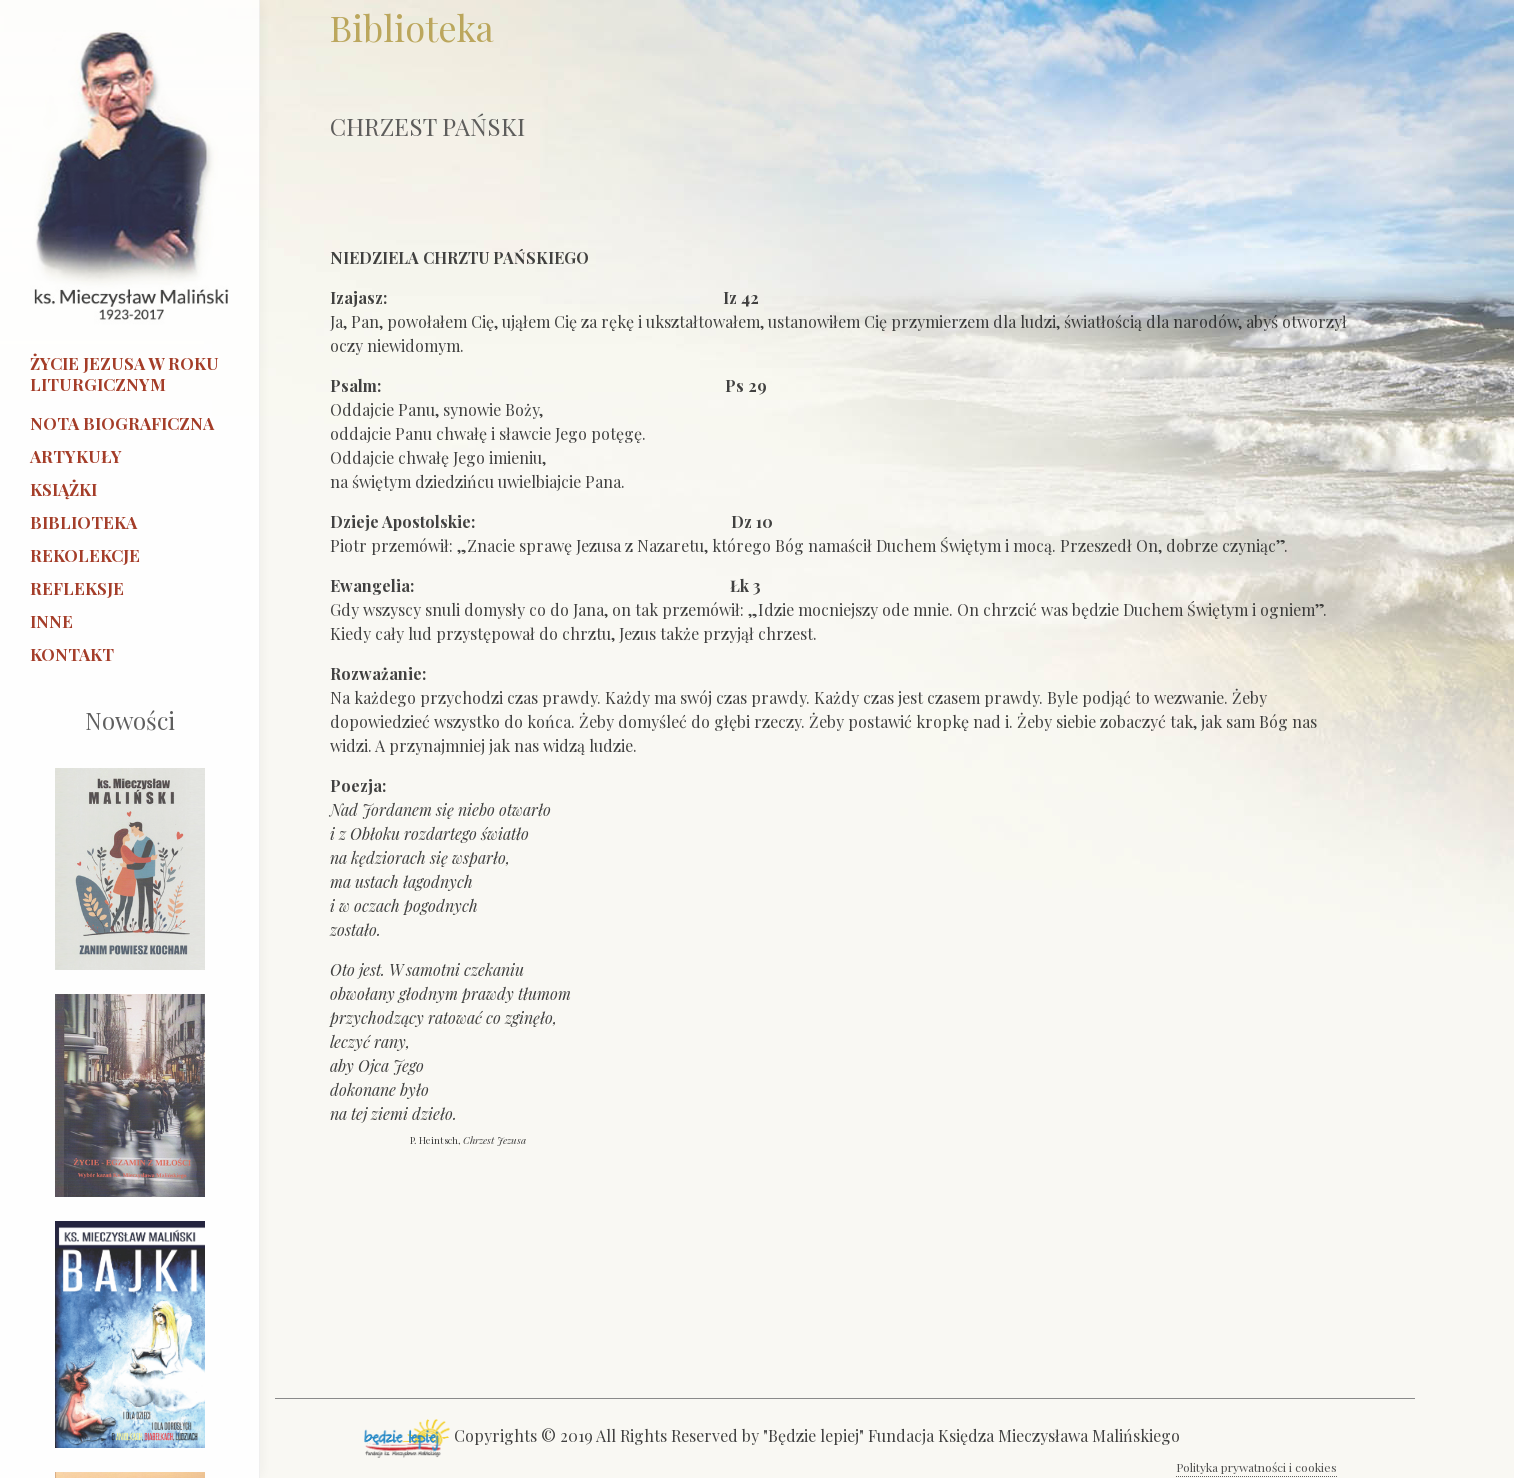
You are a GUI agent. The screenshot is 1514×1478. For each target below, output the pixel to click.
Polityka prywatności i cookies (1256, 1467)
